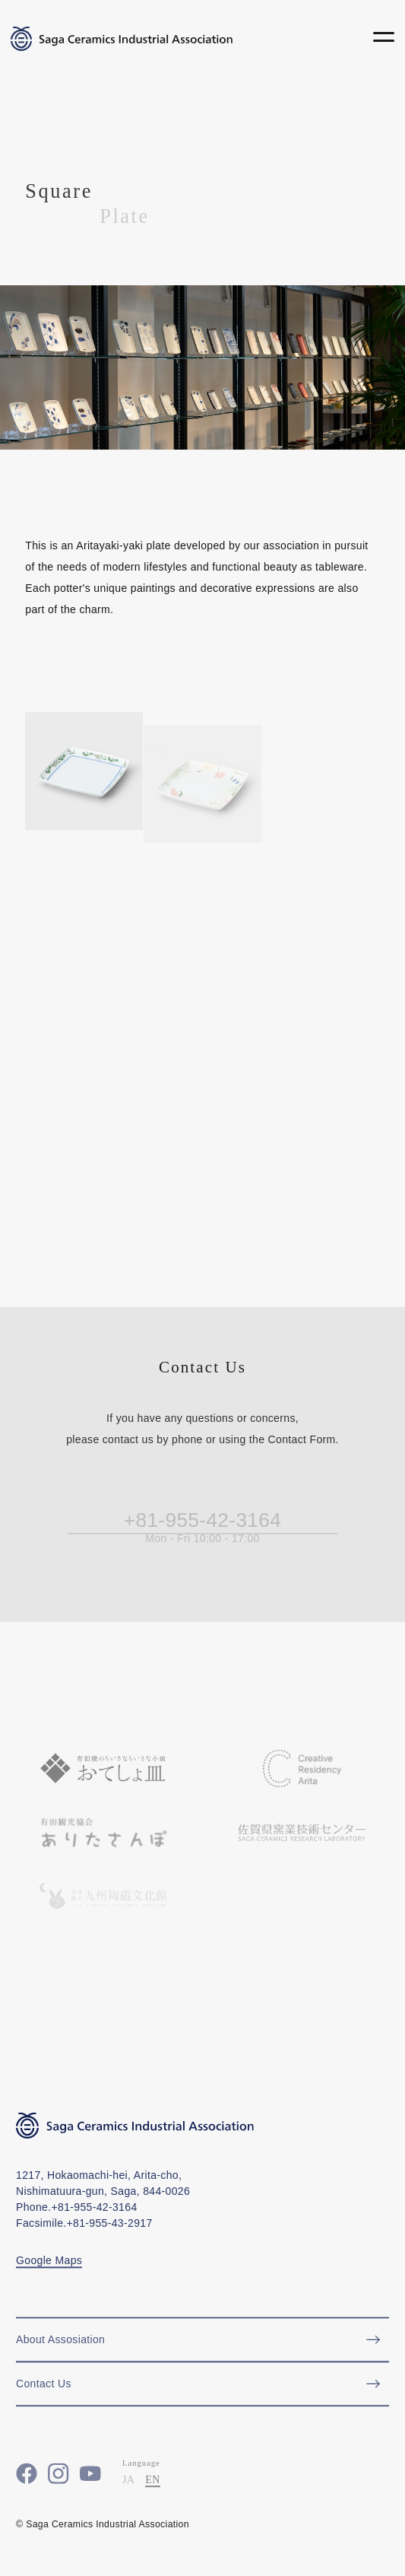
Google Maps (49, 2268)
